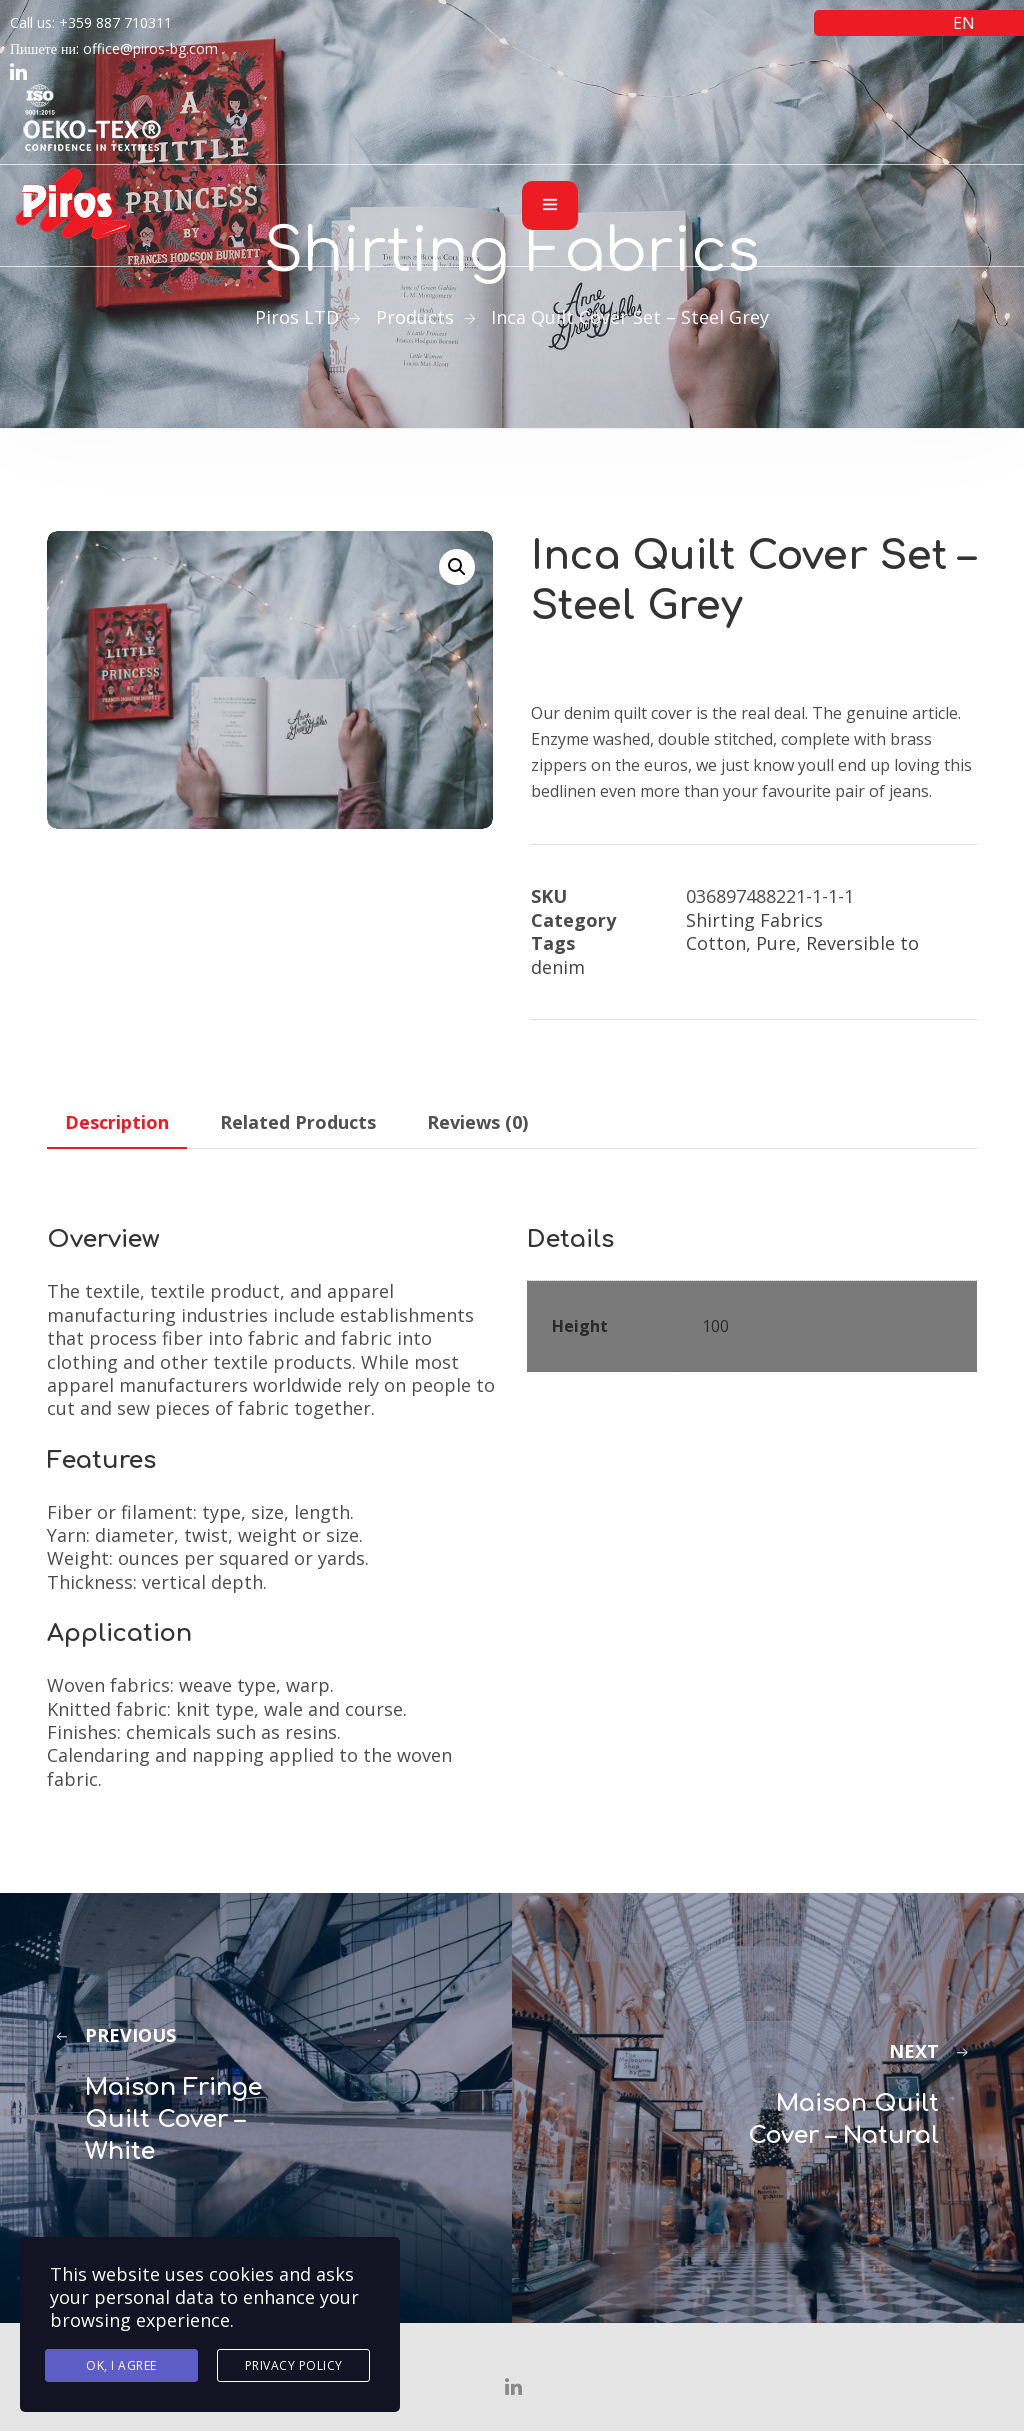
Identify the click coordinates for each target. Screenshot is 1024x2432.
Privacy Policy (294, 2365)
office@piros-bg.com (150, 48)
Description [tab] (117, 1122)
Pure (776, 943)
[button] (457, 567)
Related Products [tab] (298, 1122)
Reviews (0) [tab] (477, 1122)
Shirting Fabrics (754, 920)
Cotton (716, 943)
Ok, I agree (121, 2365)
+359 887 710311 (115, 22)
